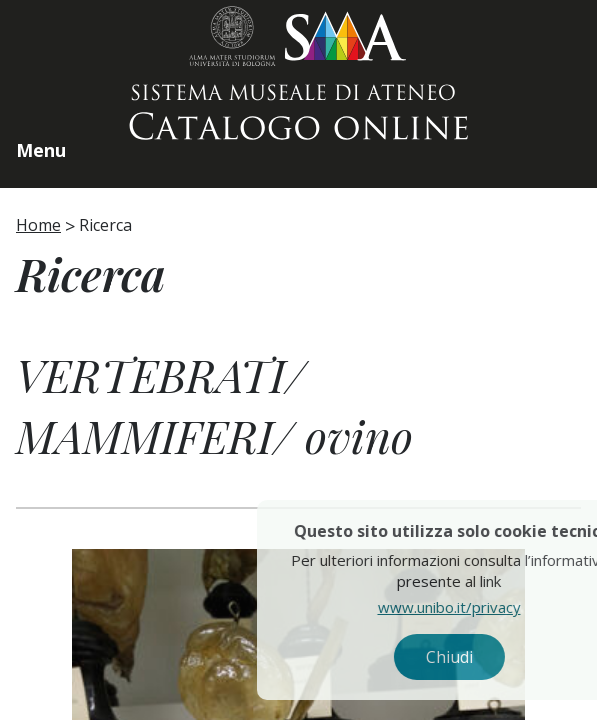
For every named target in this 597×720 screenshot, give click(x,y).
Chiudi (479, 657)
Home (38, 225)
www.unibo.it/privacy (479, 607)
